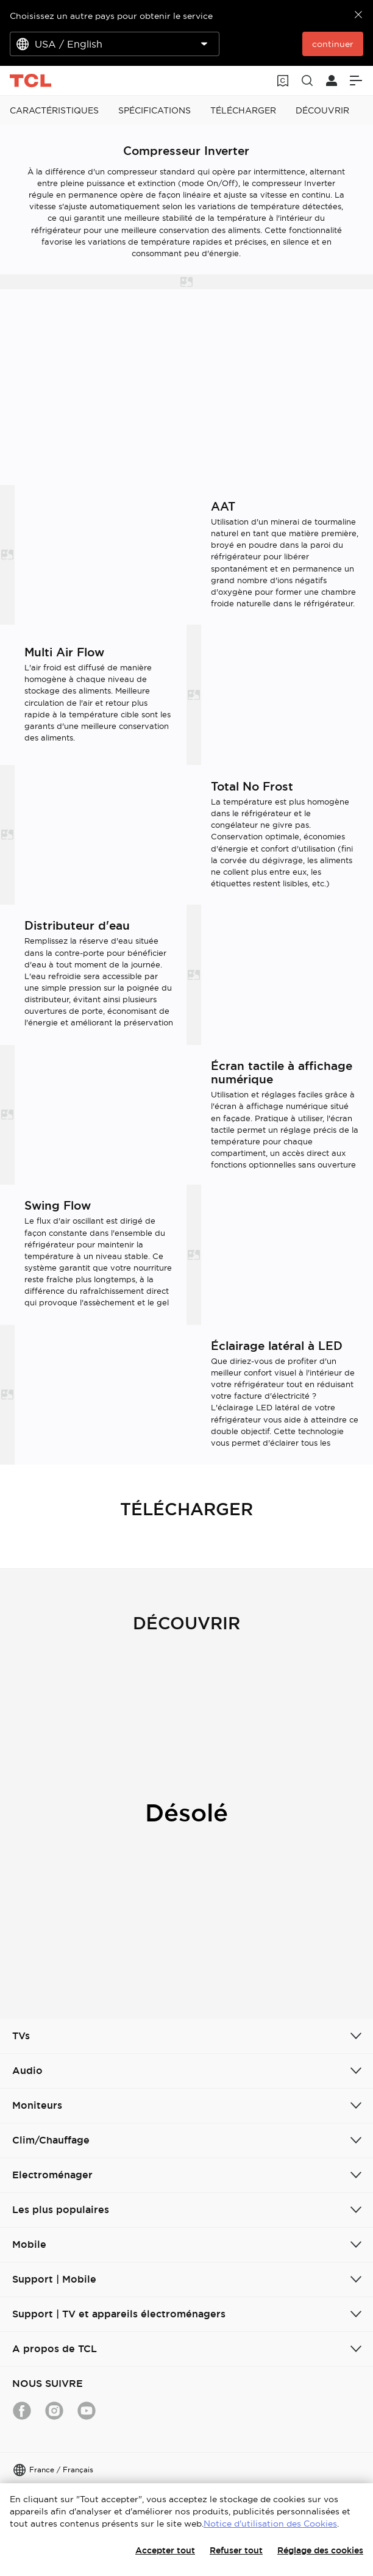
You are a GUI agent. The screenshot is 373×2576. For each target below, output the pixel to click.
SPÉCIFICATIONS (154, 110)
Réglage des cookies (320, 2550)
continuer (332, 43)
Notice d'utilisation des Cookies (270, 2523)
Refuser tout (236, 2550)
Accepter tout (165, 2550)
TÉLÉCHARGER (243, 110)
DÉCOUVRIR (322, 110)
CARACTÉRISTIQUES (54, 110)
